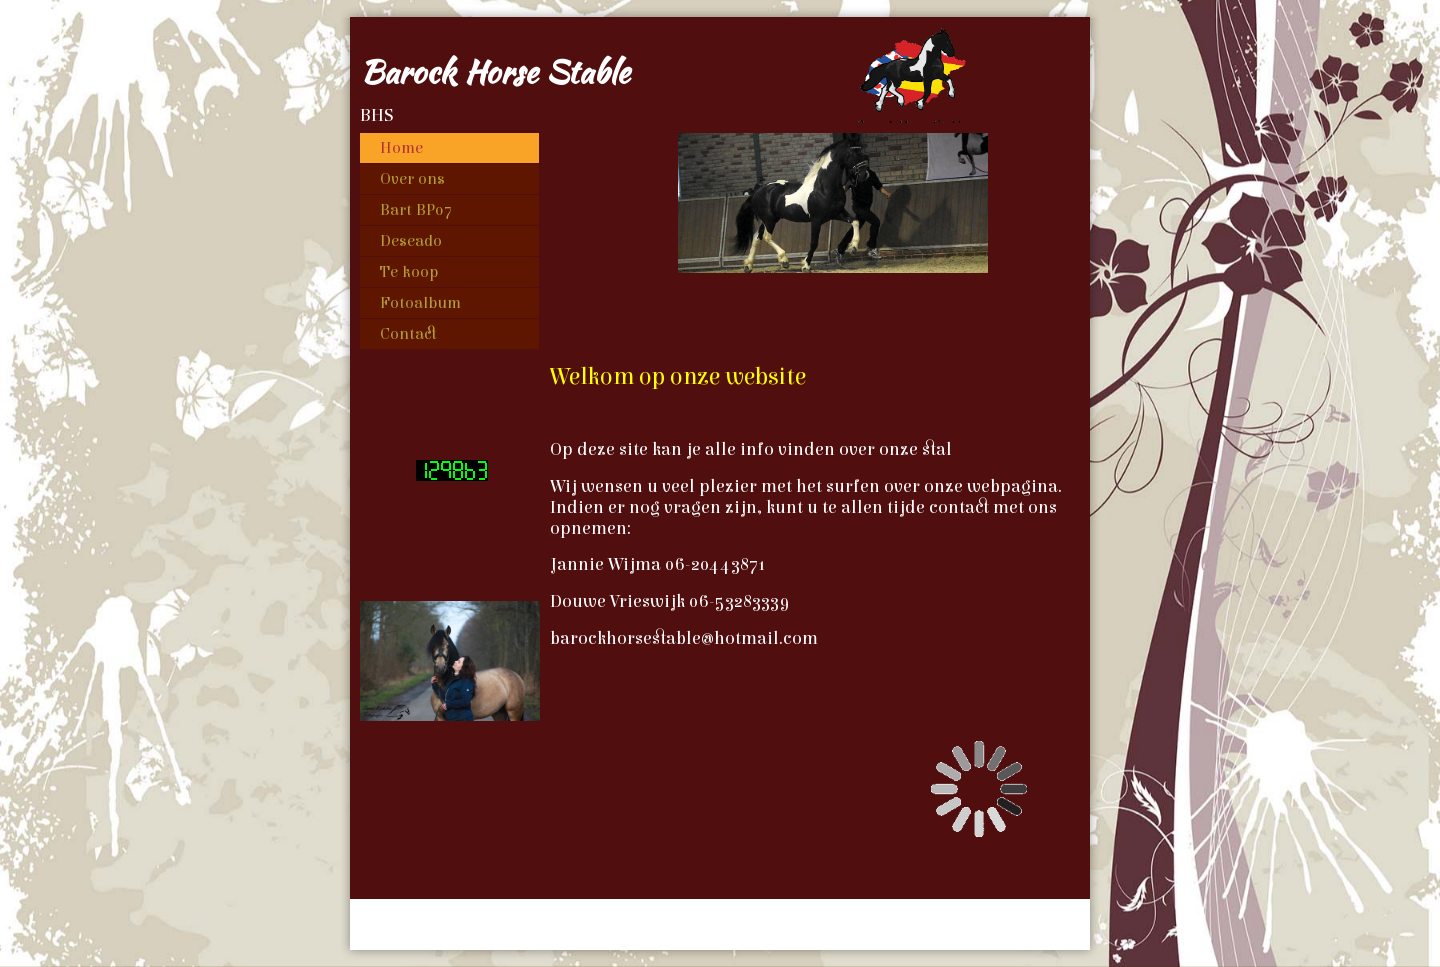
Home (401, 148)
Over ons (412, 179)
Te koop (409, 272)
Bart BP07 (416, 210)
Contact (408, 334)
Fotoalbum (420, 303)
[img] (720, 70)
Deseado (411, 241)
